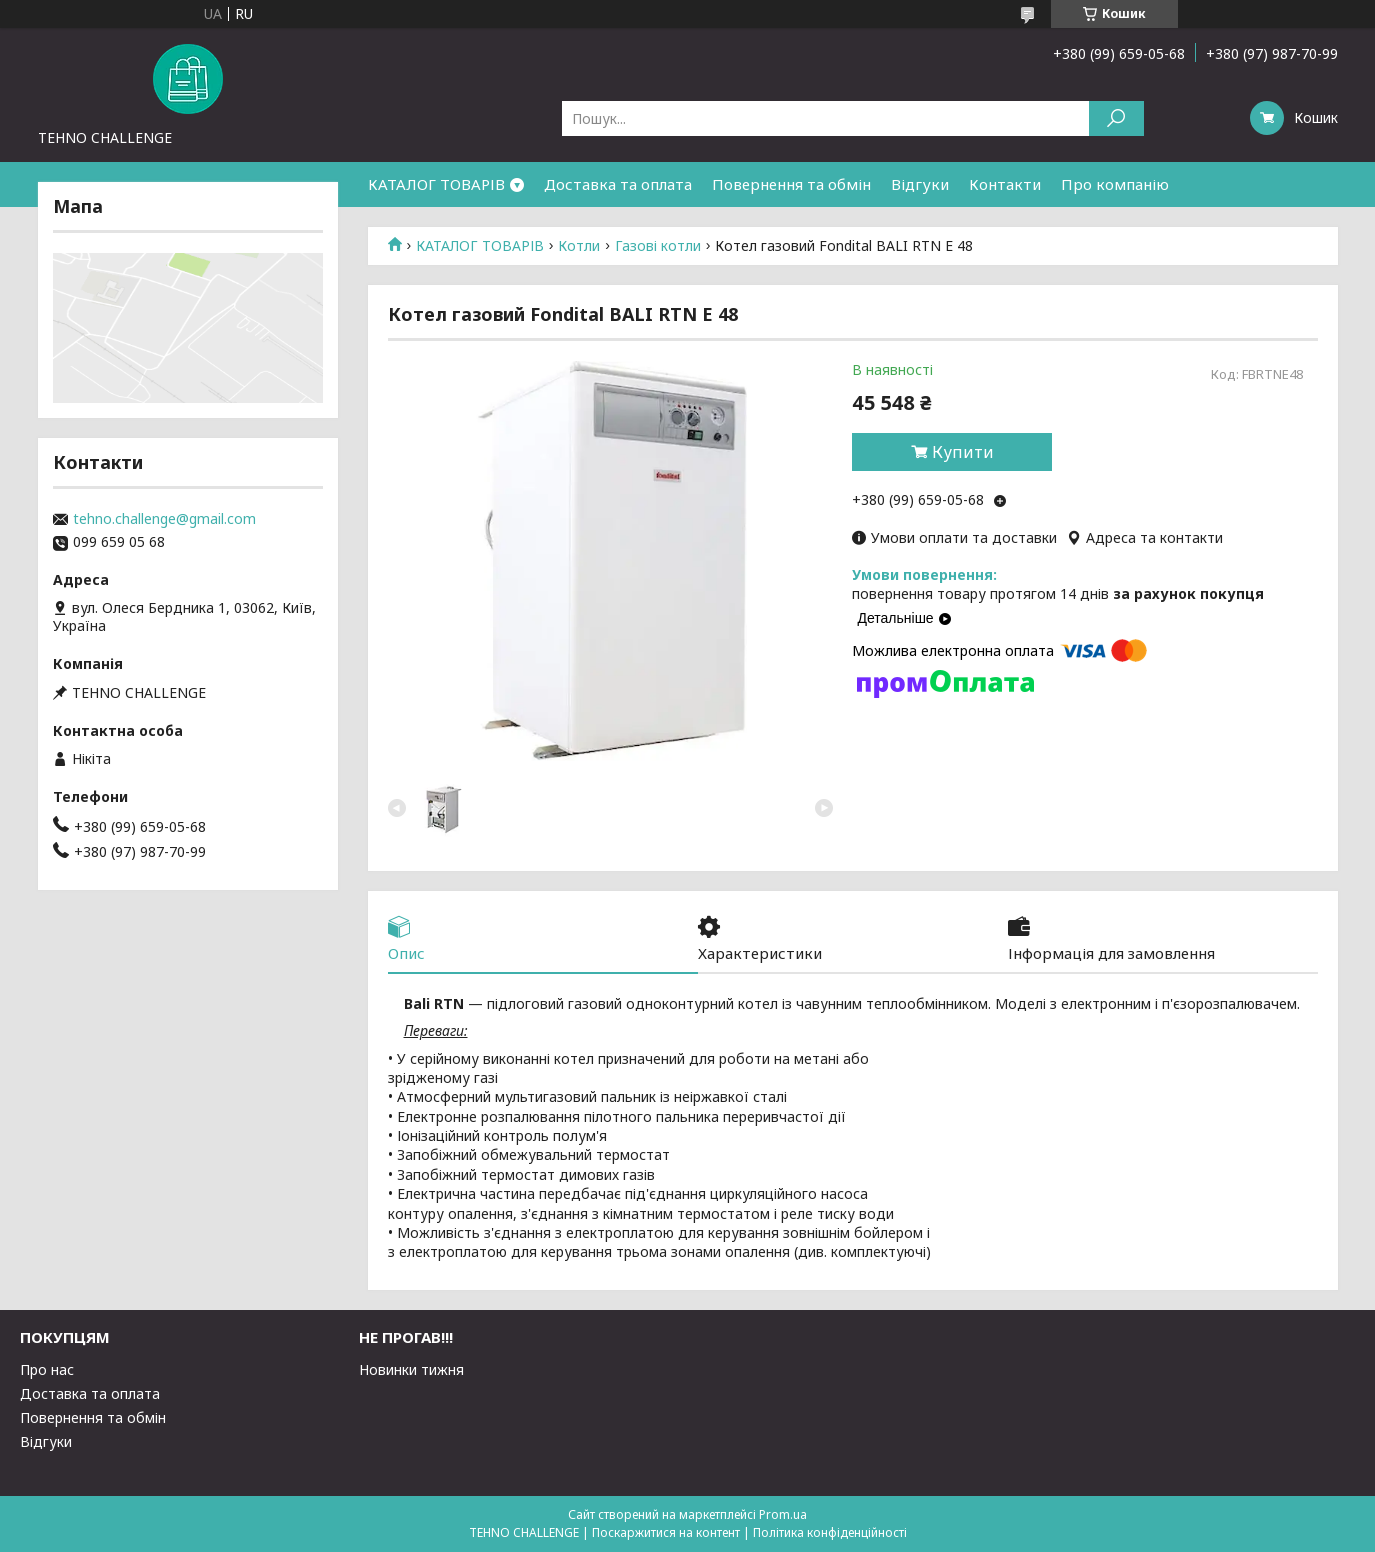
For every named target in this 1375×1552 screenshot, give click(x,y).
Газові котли (658, 246)
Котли (579, 246)
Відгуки (920, 184)
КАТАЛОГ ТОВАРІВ (436, 184)
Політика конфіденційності (830, 1532)
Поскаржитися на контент (666, 1532)
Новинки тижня (411, 1369)
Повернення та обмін (791, 184)
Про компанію (1115, 184)
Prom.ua (783, 1514)
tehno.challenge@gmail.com (164, 519)
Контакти (1005, 184)
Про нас (47, 1369)
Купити (963, 452)
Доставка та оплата (618, 184)
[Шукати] (1116, 118)
